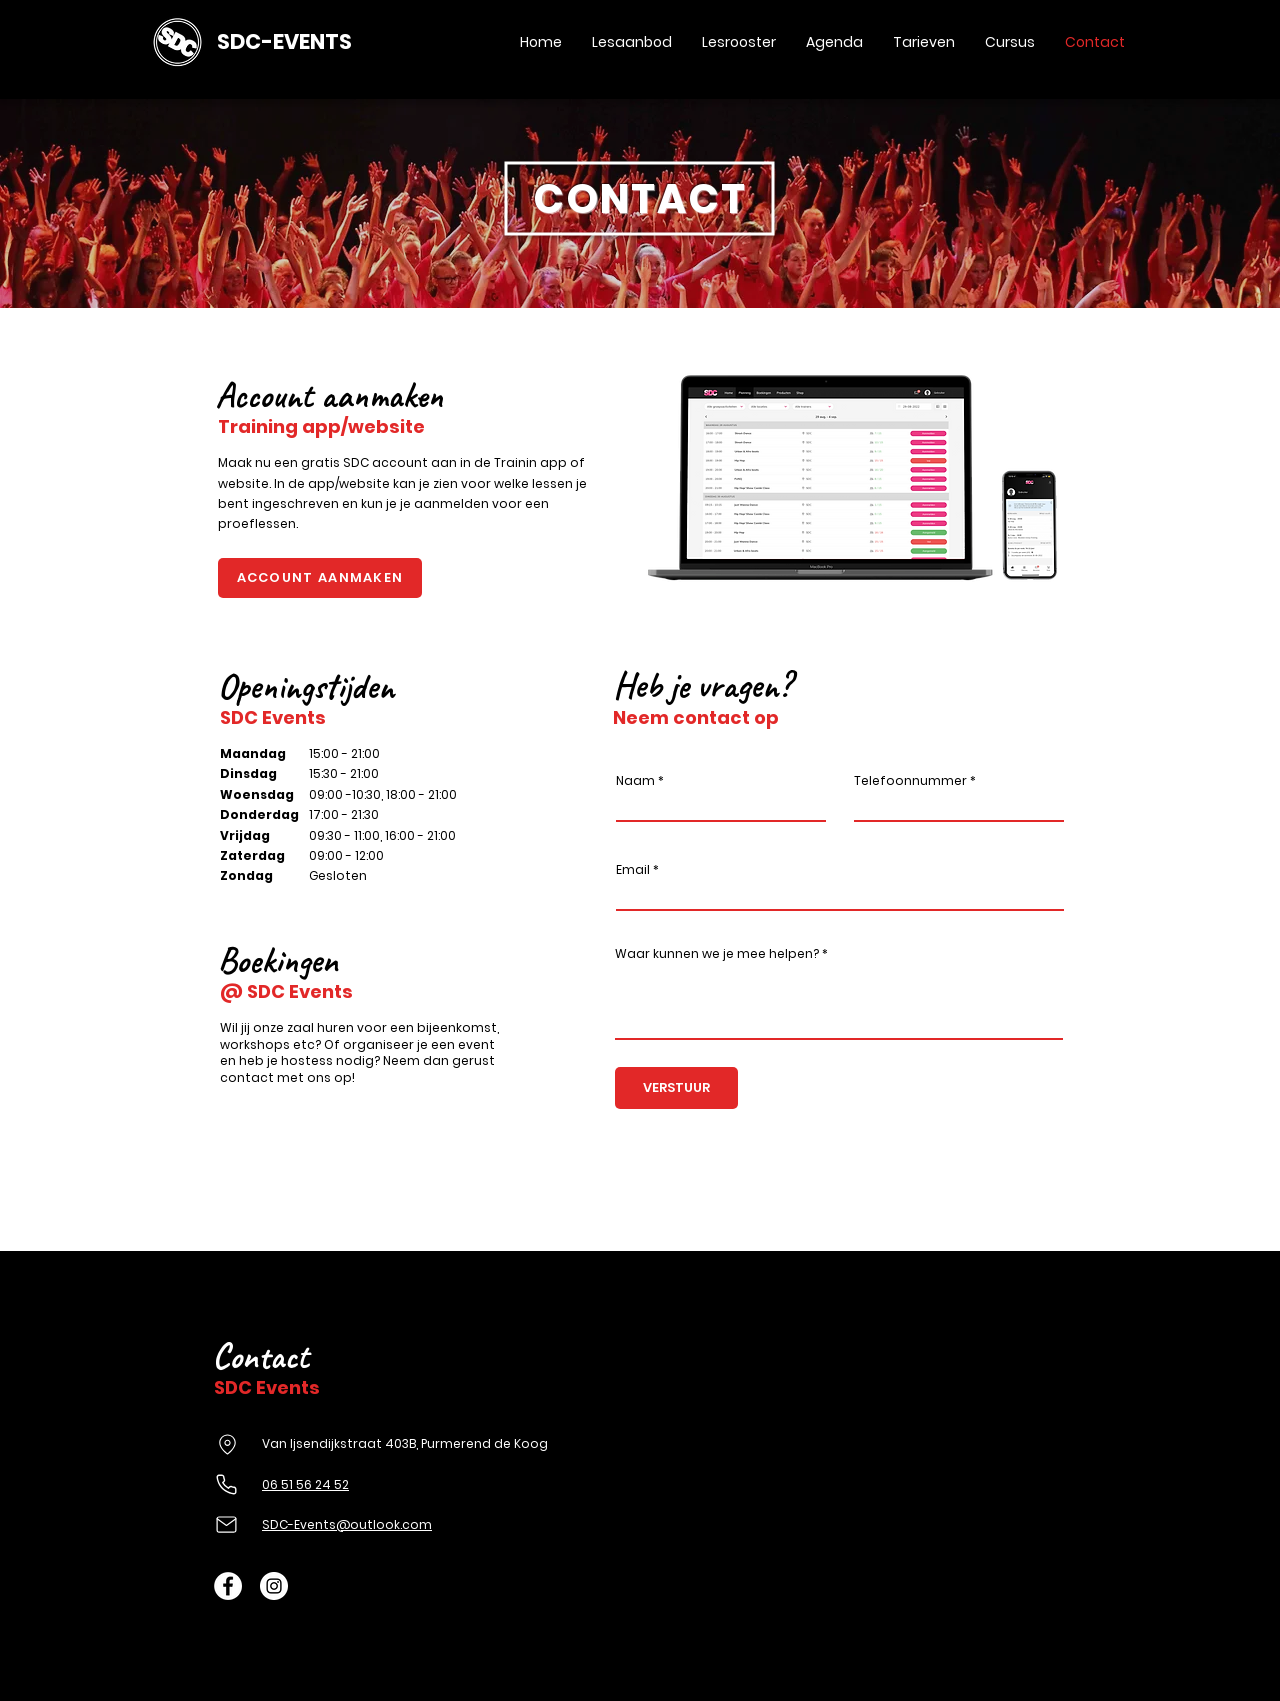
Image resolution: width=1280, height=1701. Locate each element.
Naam (635, 781)
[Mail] (226, 1524)
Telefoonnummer (910, 781)
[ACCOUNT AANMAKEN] (320, 578)
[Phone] (226, 1484)
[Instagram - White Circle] (274, 1586)
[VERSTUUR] (676, 1088)
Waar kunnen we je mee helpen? (717, 954)
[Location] (227, 1444)
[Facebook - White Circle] (228, 1586)
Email (633, 870)
